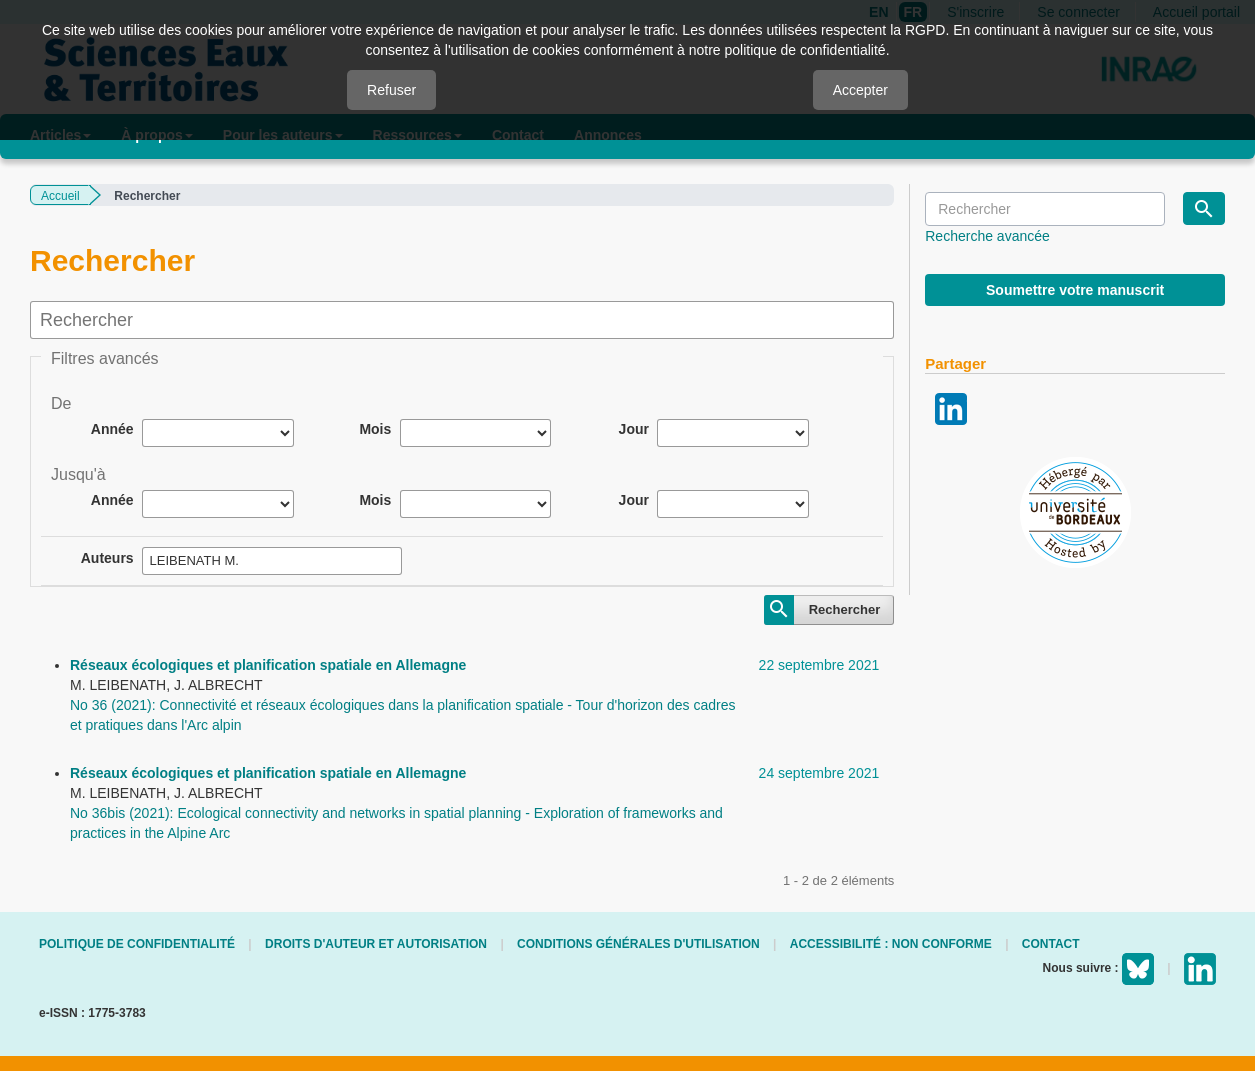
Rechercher (845, 609)
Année (112, 429)
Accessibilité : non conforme (891, 944)
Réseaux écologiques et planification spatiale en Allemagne (268, 665)
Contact (1051, 944)
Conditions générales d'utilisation (638, 944)
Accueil (60, 196)
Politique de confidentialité (137, 944)
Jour (634, 429)
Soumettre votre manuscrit (1075, 290)
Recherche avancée (987, 236)
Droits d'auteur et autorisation (376, 944)
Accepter (860, 90)
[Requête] (1045, 209)
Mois (375, 429)
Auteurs (107, 558)
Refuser (391, 90)
